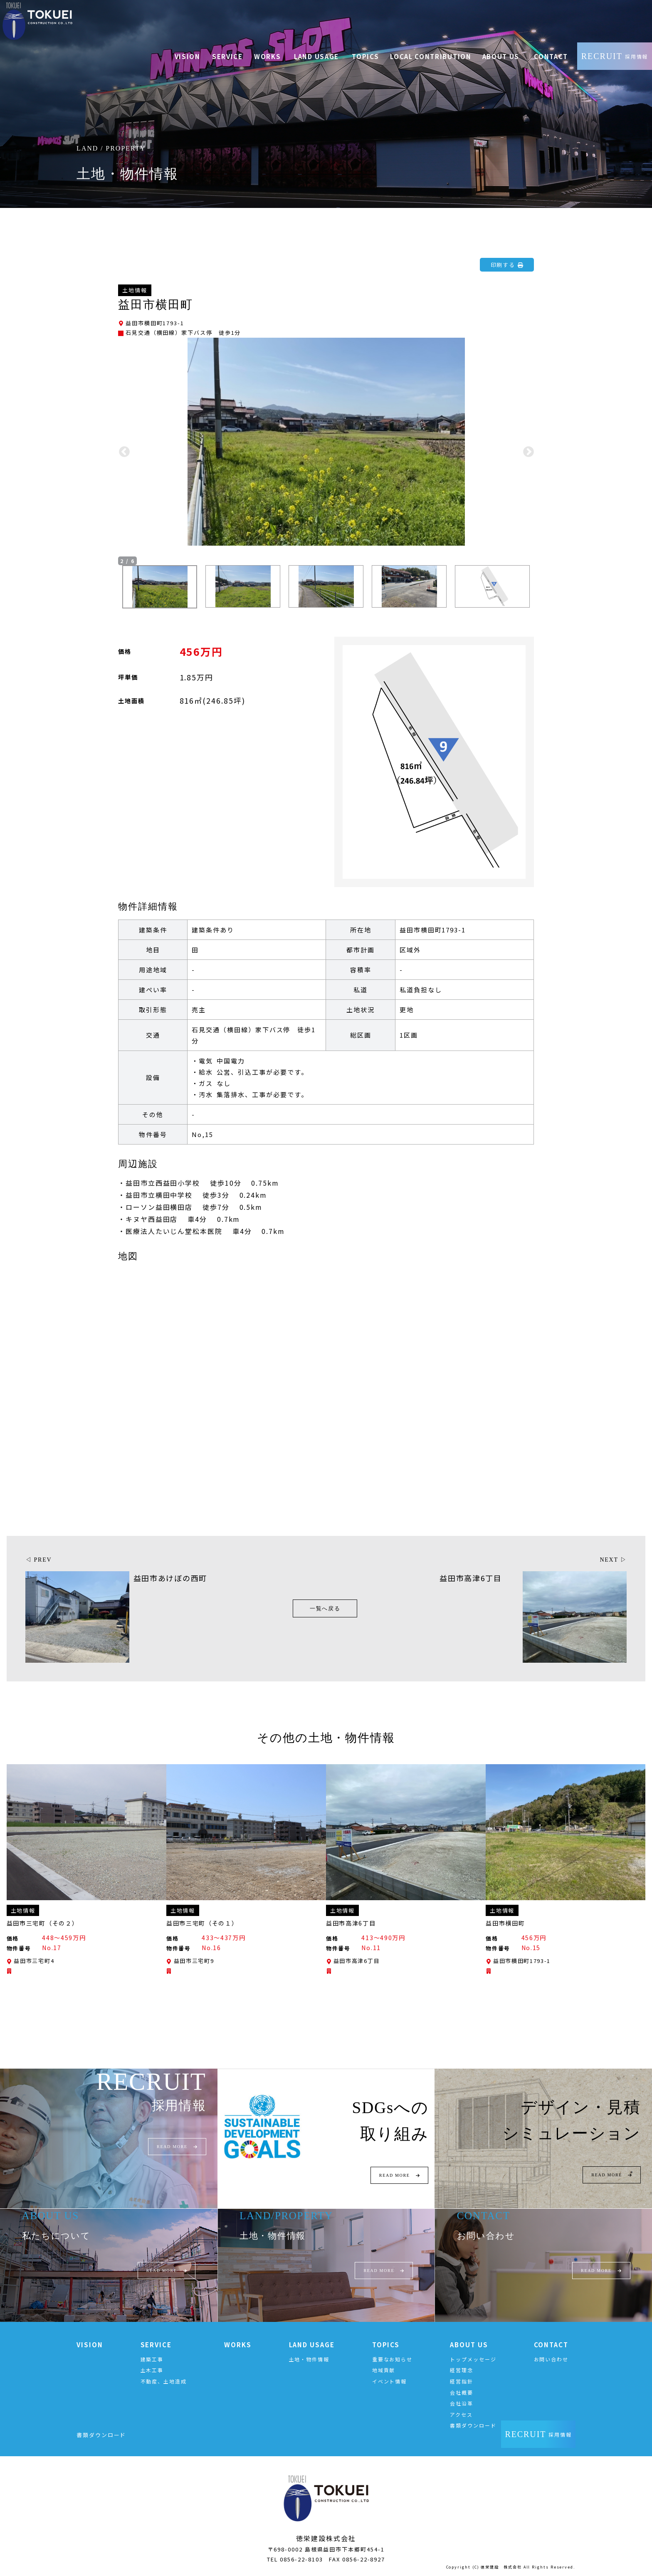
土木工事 (152, 2371)
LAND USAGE (312, 2346)
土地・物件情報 (309, 2360)
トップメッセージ (473, 2360)
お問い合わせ (551, 2360)
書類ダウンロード (473, 2426)
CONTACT (551, 2346)
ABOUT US (469, 2346)
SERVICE (156, 2346)
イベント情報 (389, 2382)
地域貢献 (383, 2371)
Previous (124, 451)
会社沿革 (461, 2404)
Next (528, 451)
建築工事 (152, 2360)
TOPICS (386, 2346)
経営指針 (461, 2382)
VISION (90, 2346)
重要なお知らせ (392, 2360)
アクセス (461, 2415)
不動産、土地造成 (164, 2382)
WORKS (238, 2346)
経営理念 (461, 2371)
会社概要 (461, 2393)
